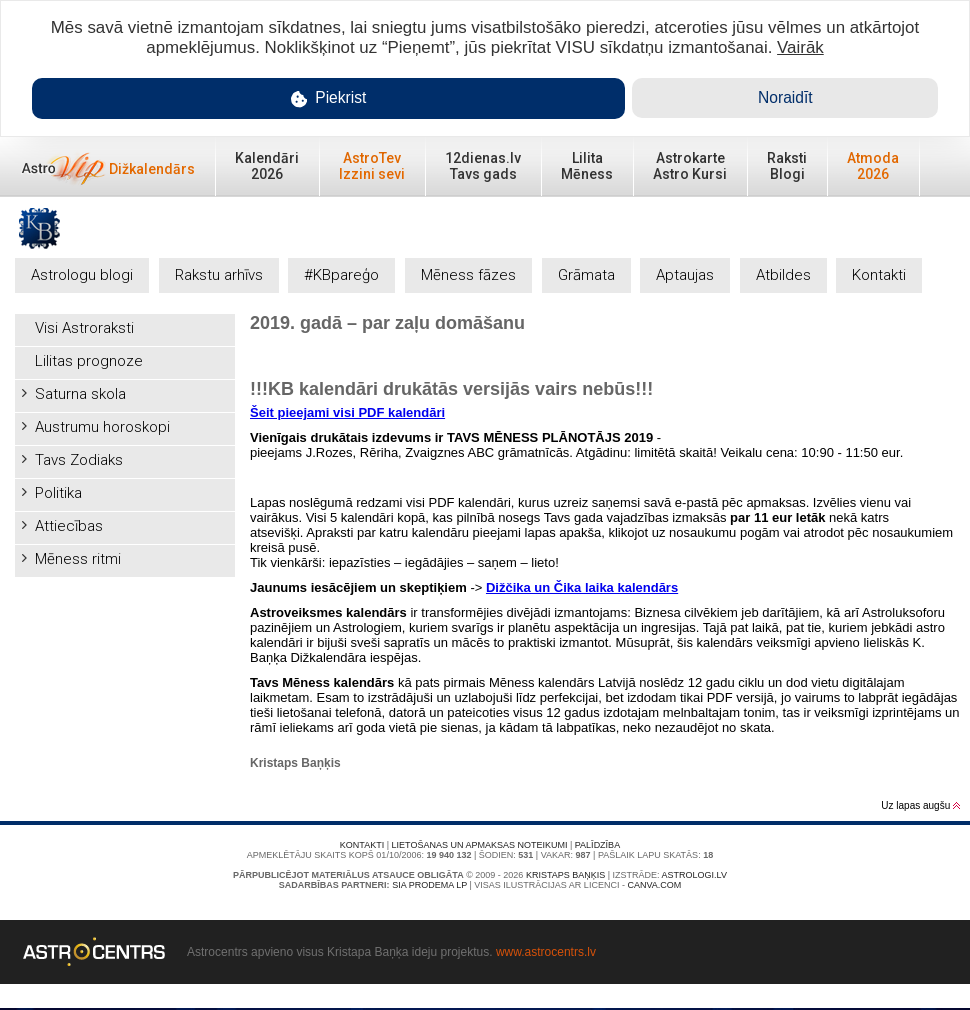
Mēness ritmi (78, 559)
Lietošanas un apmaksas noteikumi (480, 845)
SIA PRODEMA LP (429, 885)
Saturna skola (80, 394)
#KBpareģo (341, 275)
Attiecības (69, 526)
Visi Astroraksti (84, 328)
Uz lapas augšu (920, 805)
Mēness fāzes (468, 275)
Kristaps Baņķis (565, 875)
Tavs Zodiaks (79, 460)
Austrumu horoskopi (102, 427)
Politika (58, 493)
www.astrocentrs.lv (546, 952)
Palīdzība (597, 845)
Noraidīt (785, 97)
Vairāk (800, 47)
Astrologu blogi (82, 275)
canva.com (654, 885)
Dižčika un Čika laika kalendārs (582, 587)
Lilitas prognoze (89, 361)
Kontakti (879, 275)
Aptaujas (685, 275)
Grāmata (586, 275)
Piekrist (329, 98)
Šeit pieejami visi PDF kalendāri (347, 412)
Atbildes (783, 275)
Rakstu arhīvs (219, 275)
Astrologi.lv (694, 875)
